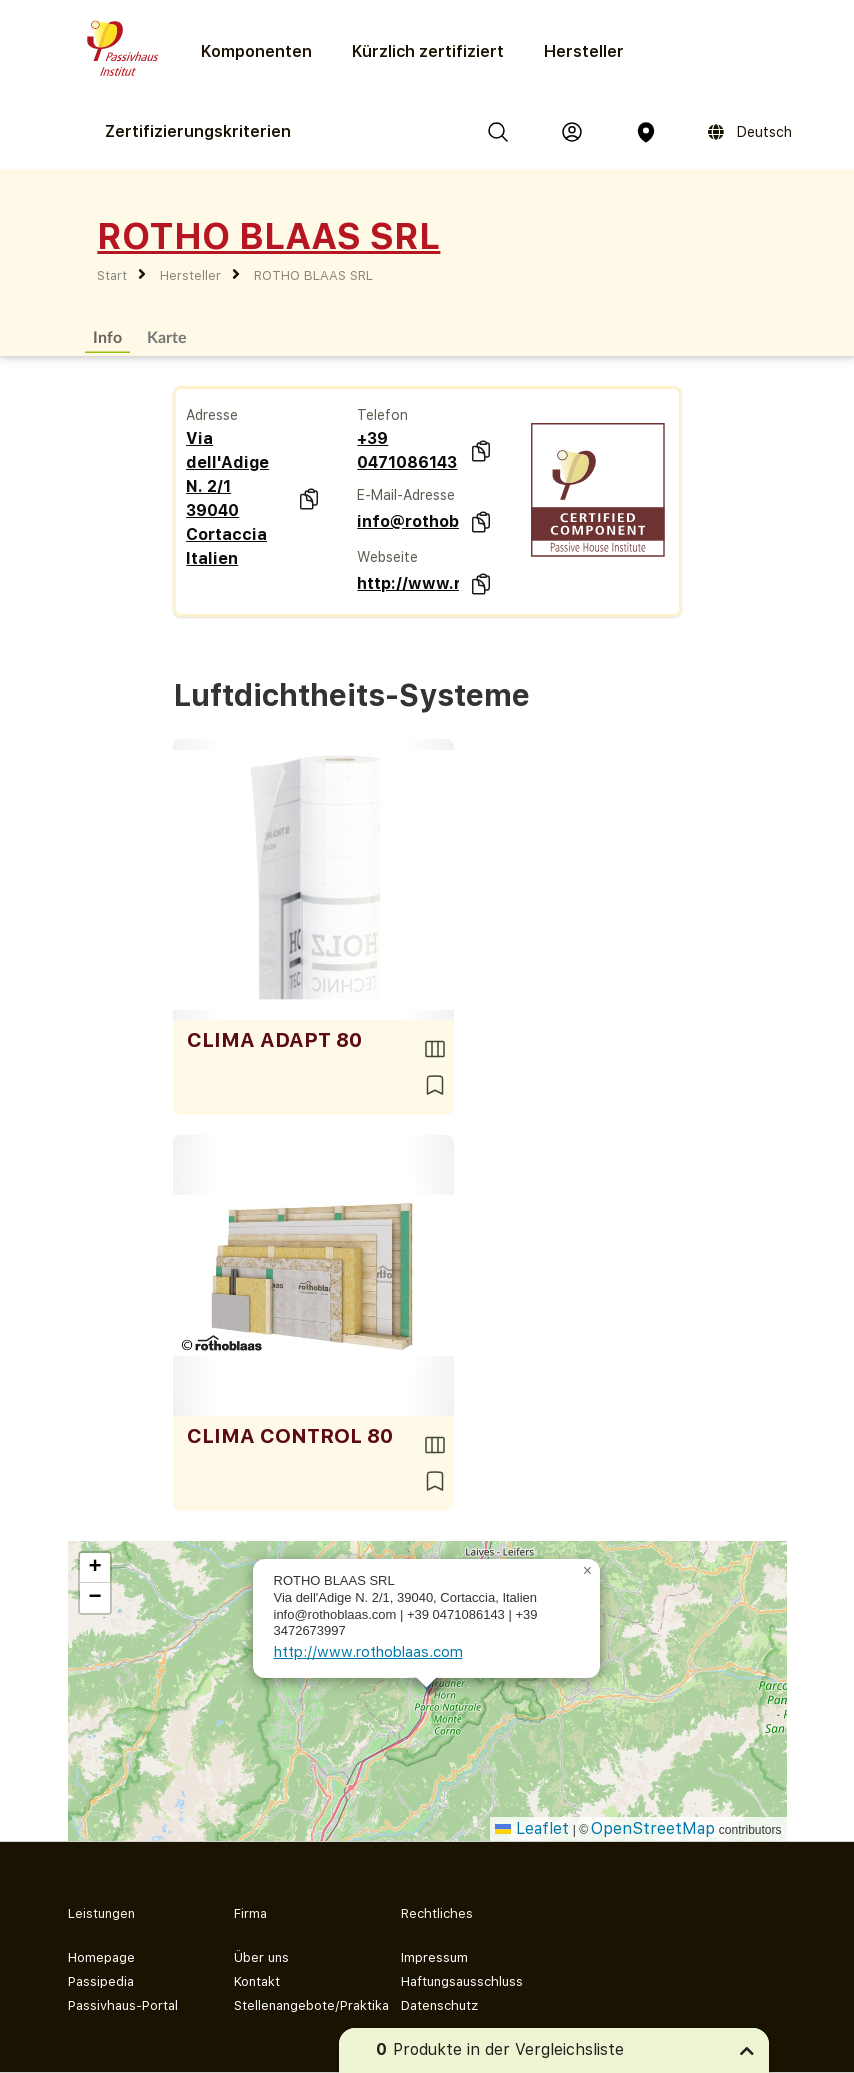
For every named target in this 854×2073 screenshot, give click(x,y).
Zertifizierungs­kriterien (198, 131)
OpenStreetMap (653, 1828)
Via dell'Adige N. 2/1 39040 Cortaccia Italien (227, 498)
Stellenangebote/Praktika (301, 2005)
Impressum (434, 1957)
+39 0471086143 (407, 450)
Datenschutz (439, 2005)
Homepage (101, 1957)
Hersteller (584, 51)
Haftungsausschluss (462, 1981)
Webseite (387, 557)
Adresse (212, 415)
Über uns (261, 1957)
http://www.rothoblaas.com (407, 583)
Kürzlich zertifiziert (428, 51)
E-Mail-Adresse (406, 495)
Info (107, 336)
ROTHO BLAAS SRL (313, 275)
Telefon (382, 415)
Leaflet (532, 1828)
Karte (167, 336)
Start (112, 275)
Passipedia (101, 1981)
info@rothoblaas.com (407, 521)
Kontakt (257, 1981)
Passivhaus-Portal (123, 2005)
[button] (588, 1571)
